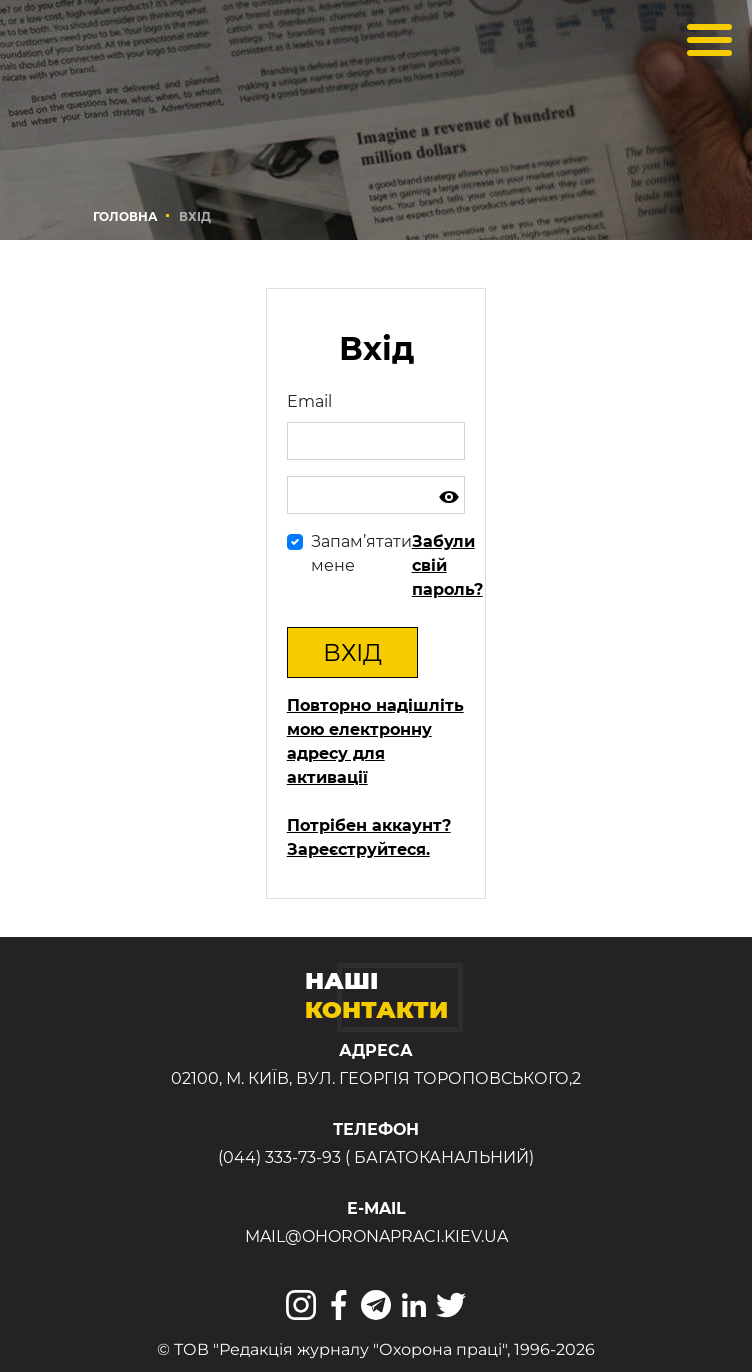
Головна (125, 216)
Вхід (352, 652)
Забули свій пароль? (447, 565)
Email (309, 401)
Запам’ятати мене (361, 553)
